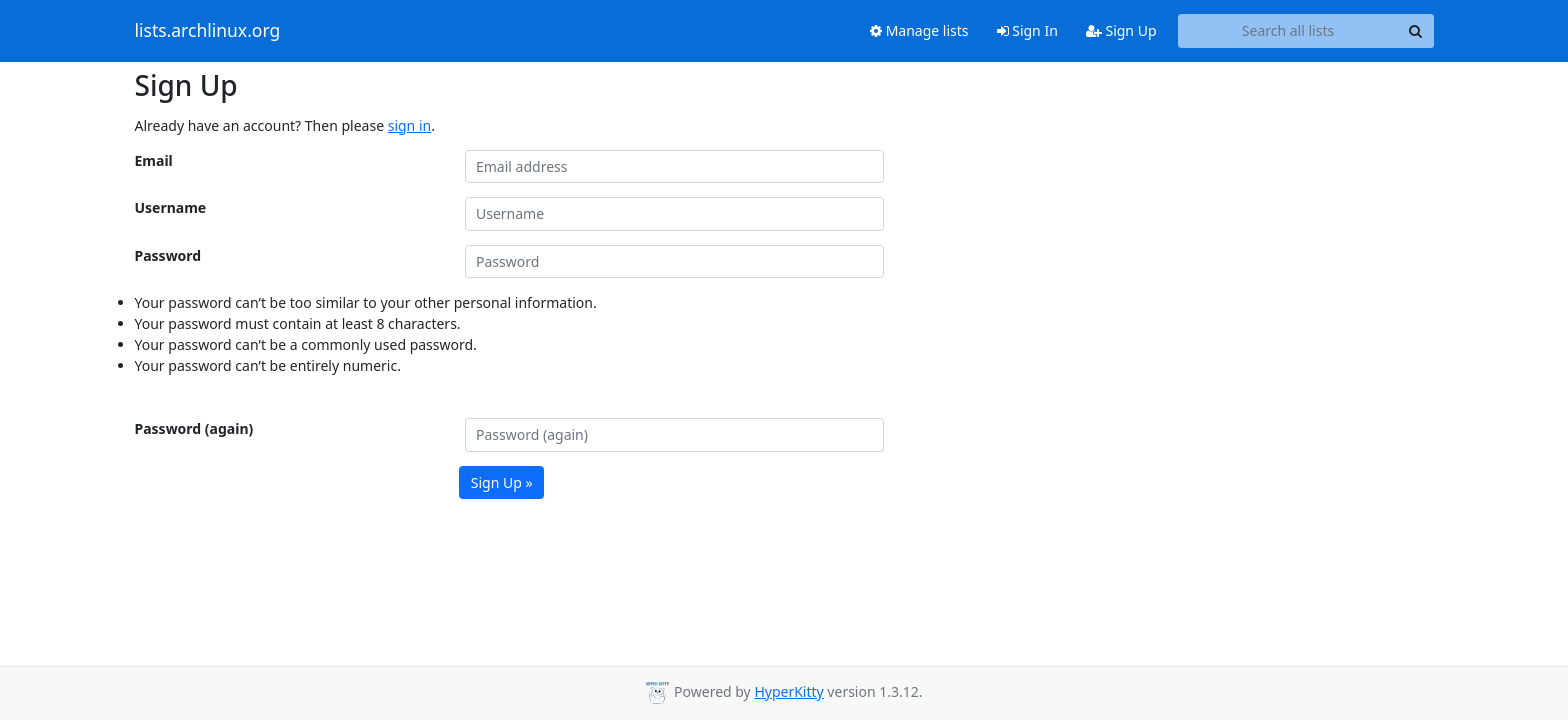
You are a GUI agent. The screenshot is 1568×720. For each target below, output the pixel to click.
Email (154, 160)
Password (168, 255)
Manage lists (919, 30)
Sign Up (1121, 30)
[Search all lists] (1288, 31)
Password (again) (194, 428)
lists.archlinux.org (208, 31)
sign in (409, 125)
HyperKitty (788, 691)
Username (171, 207)
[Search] (1416, 31)
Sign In (1027, 30)
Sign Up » (502, 482)
